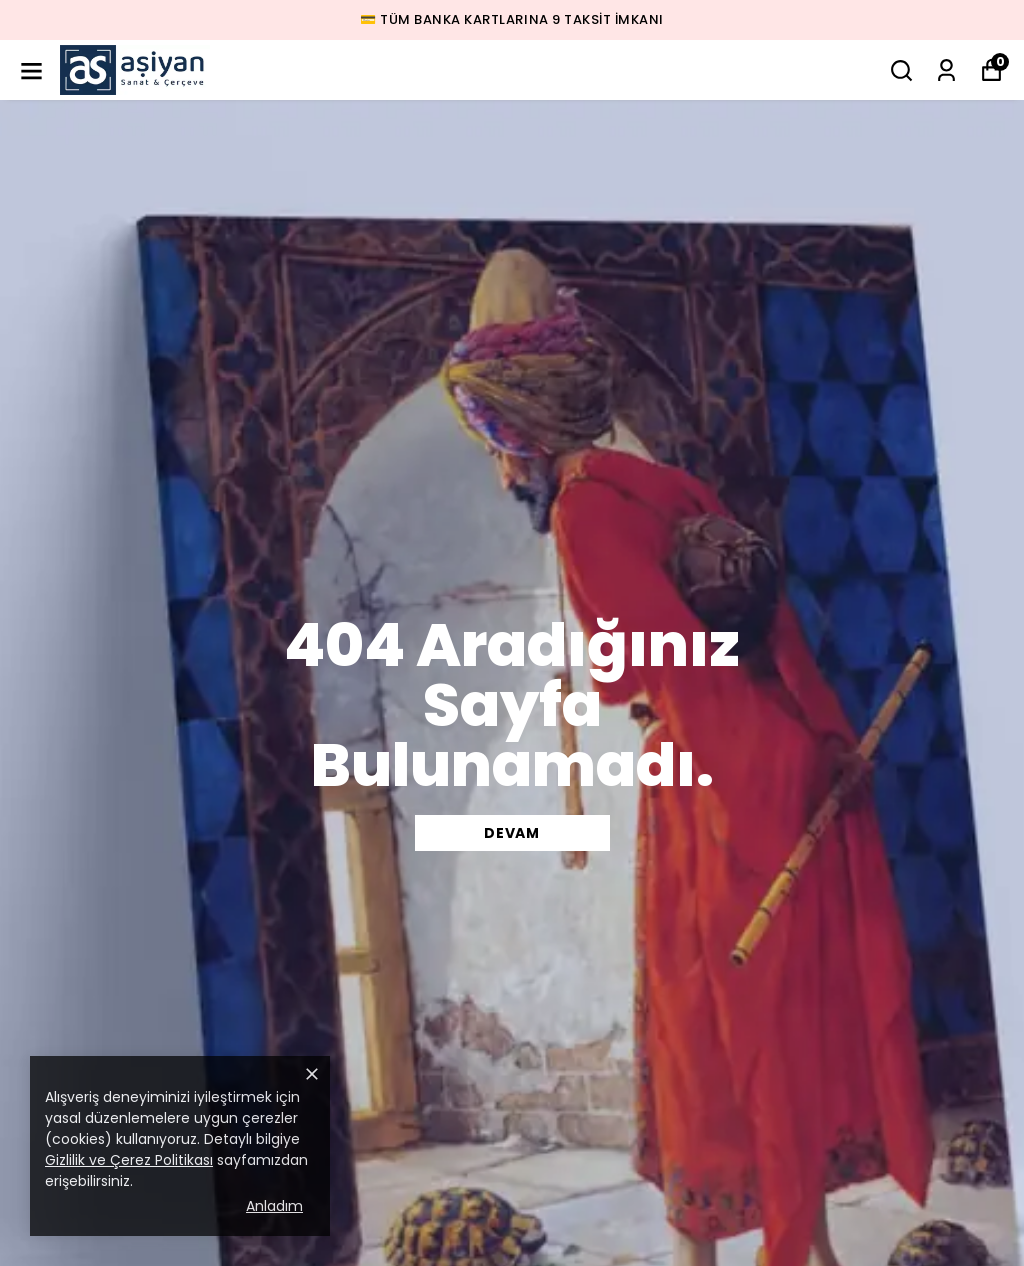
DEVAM (512, 833)
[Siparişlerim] (946, 70)
